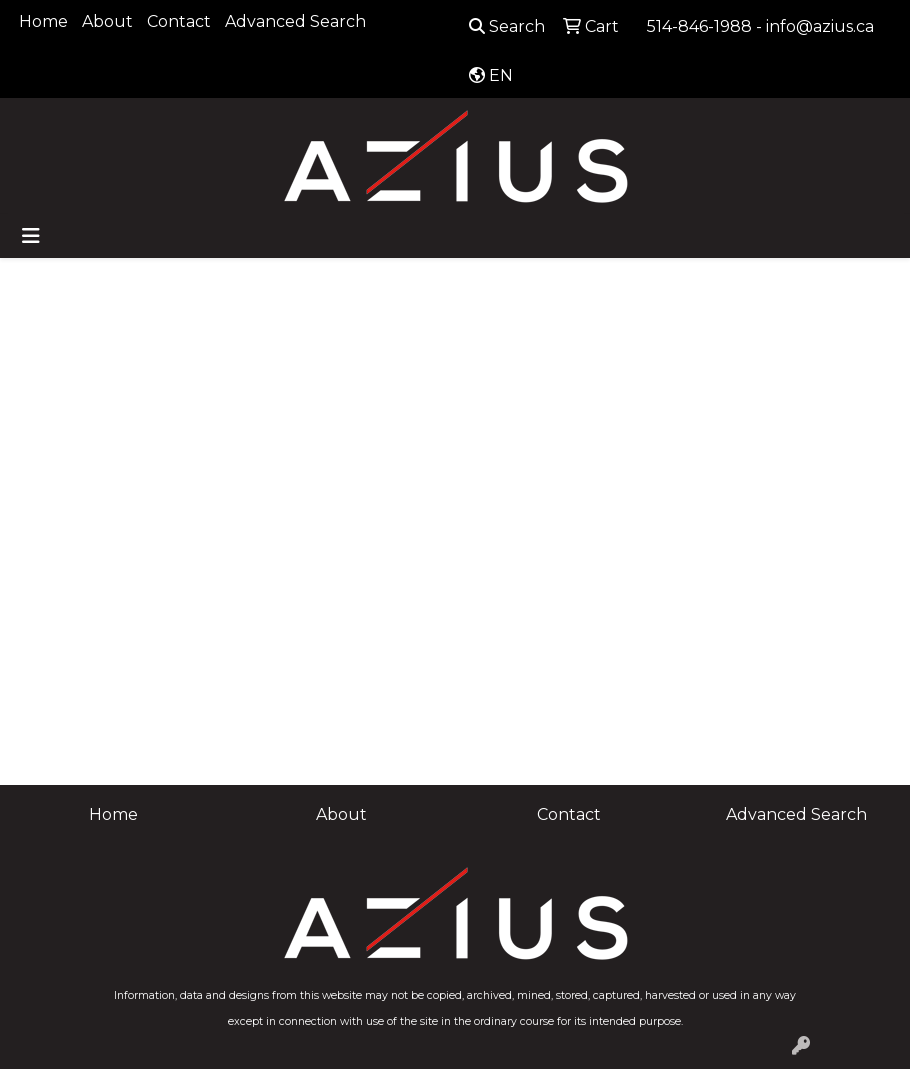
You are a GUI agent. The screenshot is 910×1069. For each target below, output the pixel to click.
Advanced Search (295, 21)
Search (507, 26)
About (107, 21)
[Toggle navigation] (31, 236)
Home (43, 21)
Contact (179, 21)
